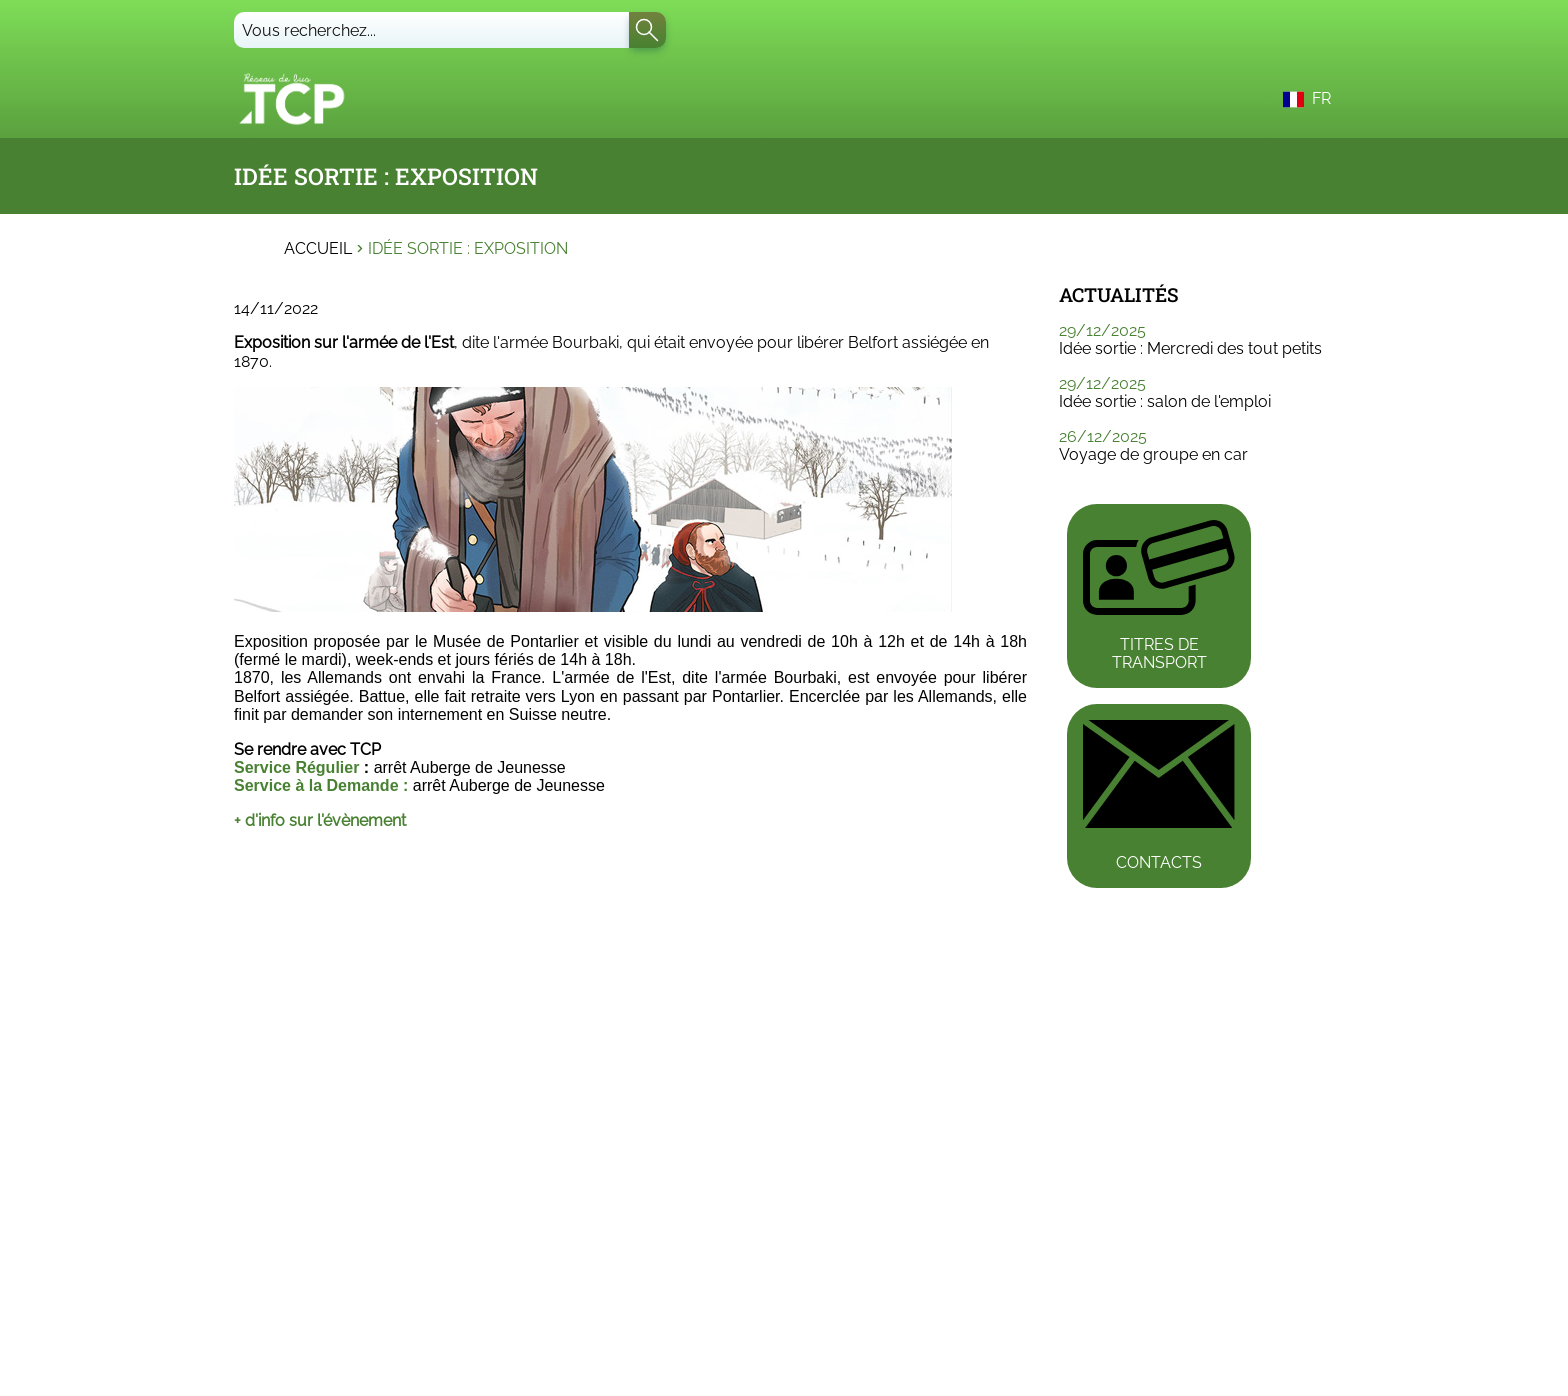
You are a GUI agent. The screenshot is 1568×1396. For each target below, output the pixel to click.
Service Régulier (296, 767)
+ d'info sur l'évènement (320, 820)
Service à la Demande (316, 785)
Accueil (318, 249)
